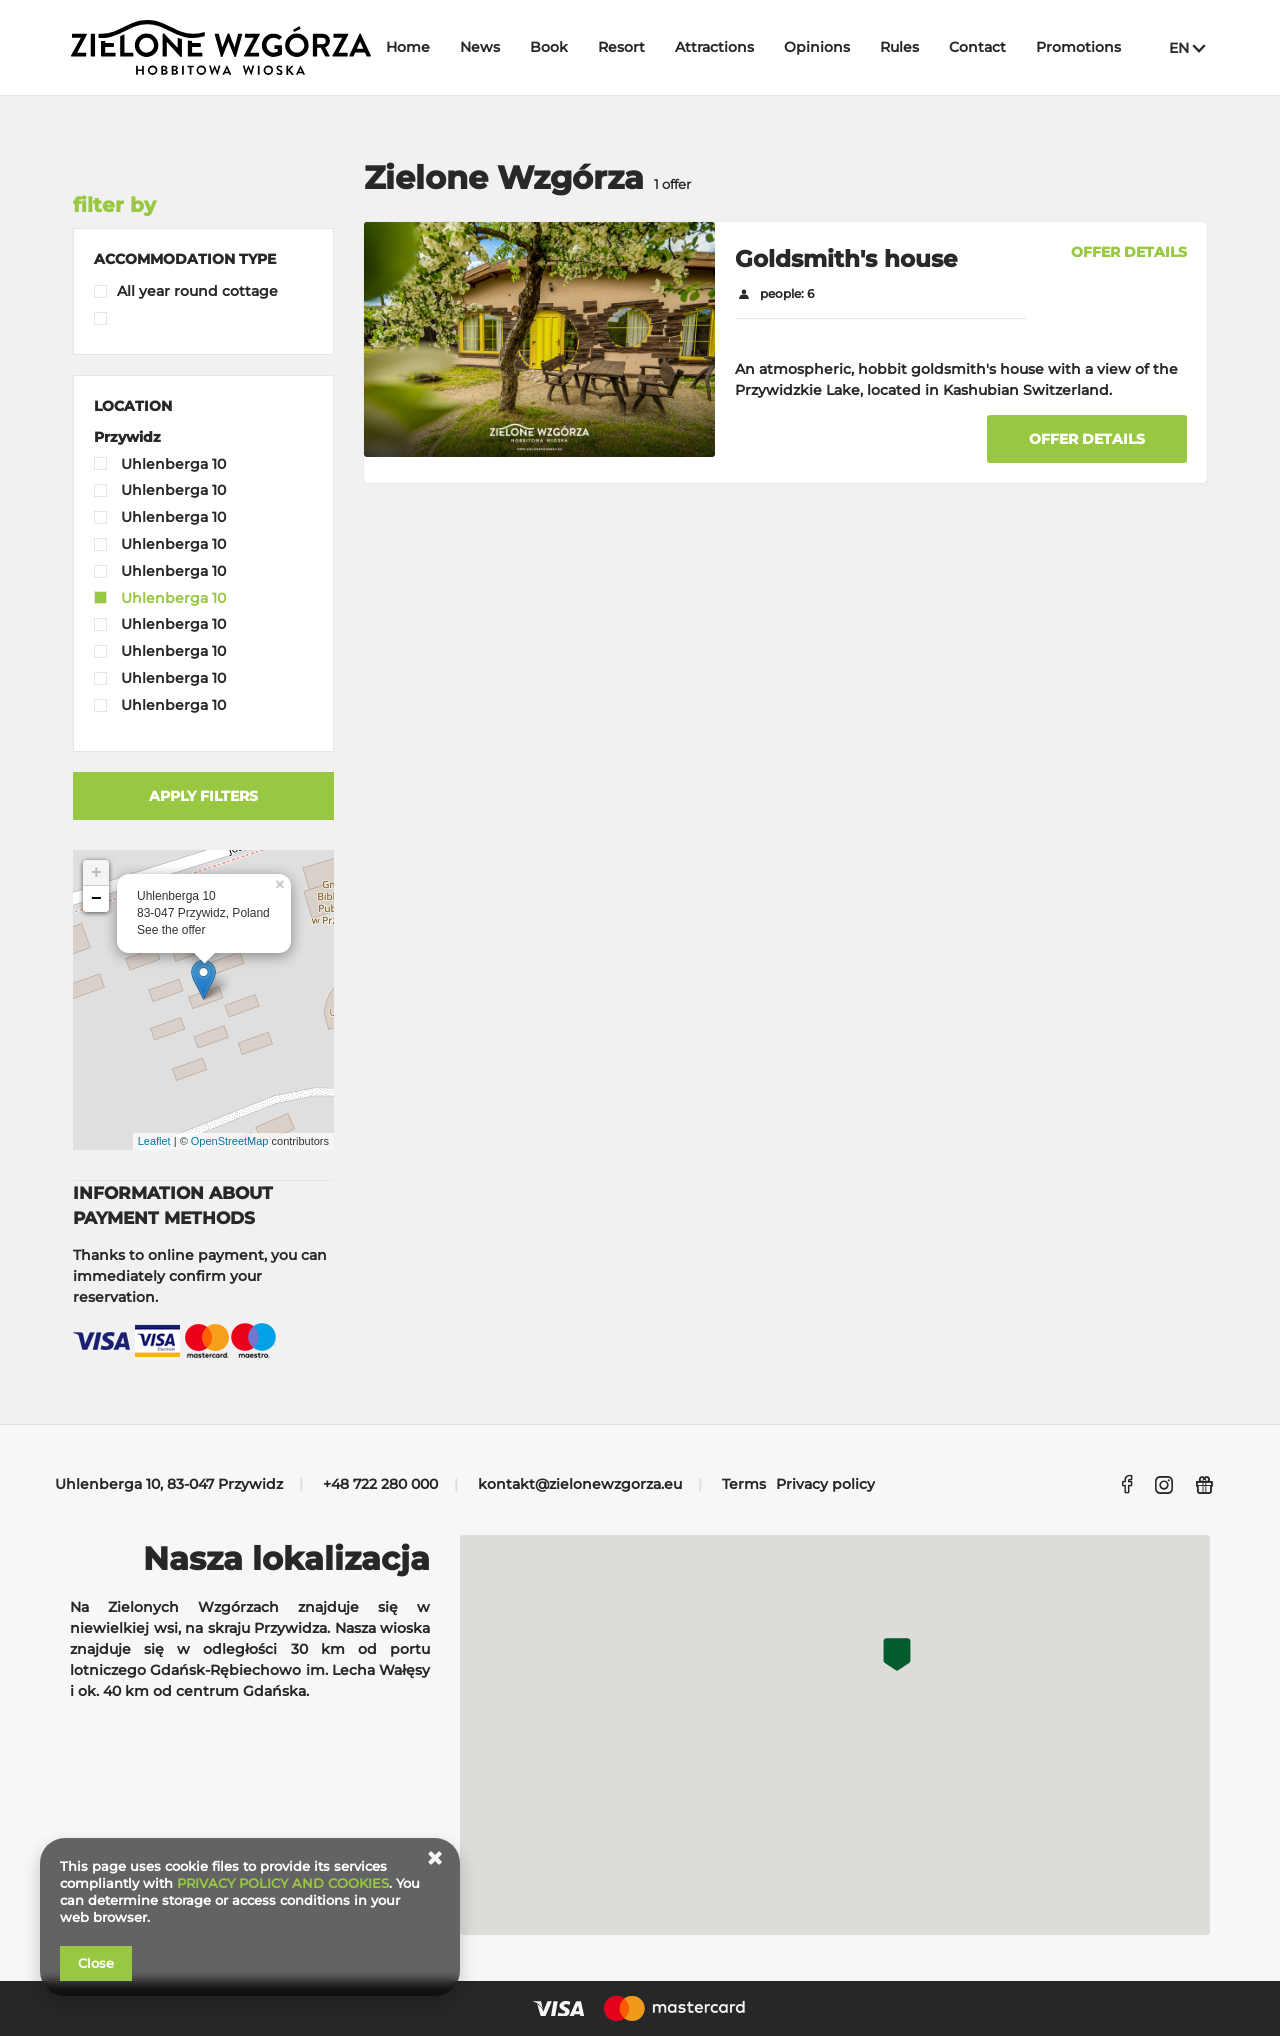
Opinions (817, 47)
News (480, 47)
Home (408, 47)
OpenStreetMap (230, 1141)
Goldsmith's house (846, 259)
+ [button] (96, 873)
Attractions (714, 47)
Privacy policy (825, 1484)
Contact (977, 47)
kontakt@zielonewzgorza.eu (580, 1484)
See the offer (171, 930)
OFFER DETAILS (1129, 252)
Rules (899, 47)
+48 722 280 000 (380, 1484)
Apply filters (203, 796)
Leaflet (154, 1141)
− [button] (96, 899)
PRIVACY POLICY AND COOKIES (283, 1883)
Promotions (1078, 47)
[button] (185, 259)
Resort (621, 47)
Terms (744, 1484)
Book (549, 47)
